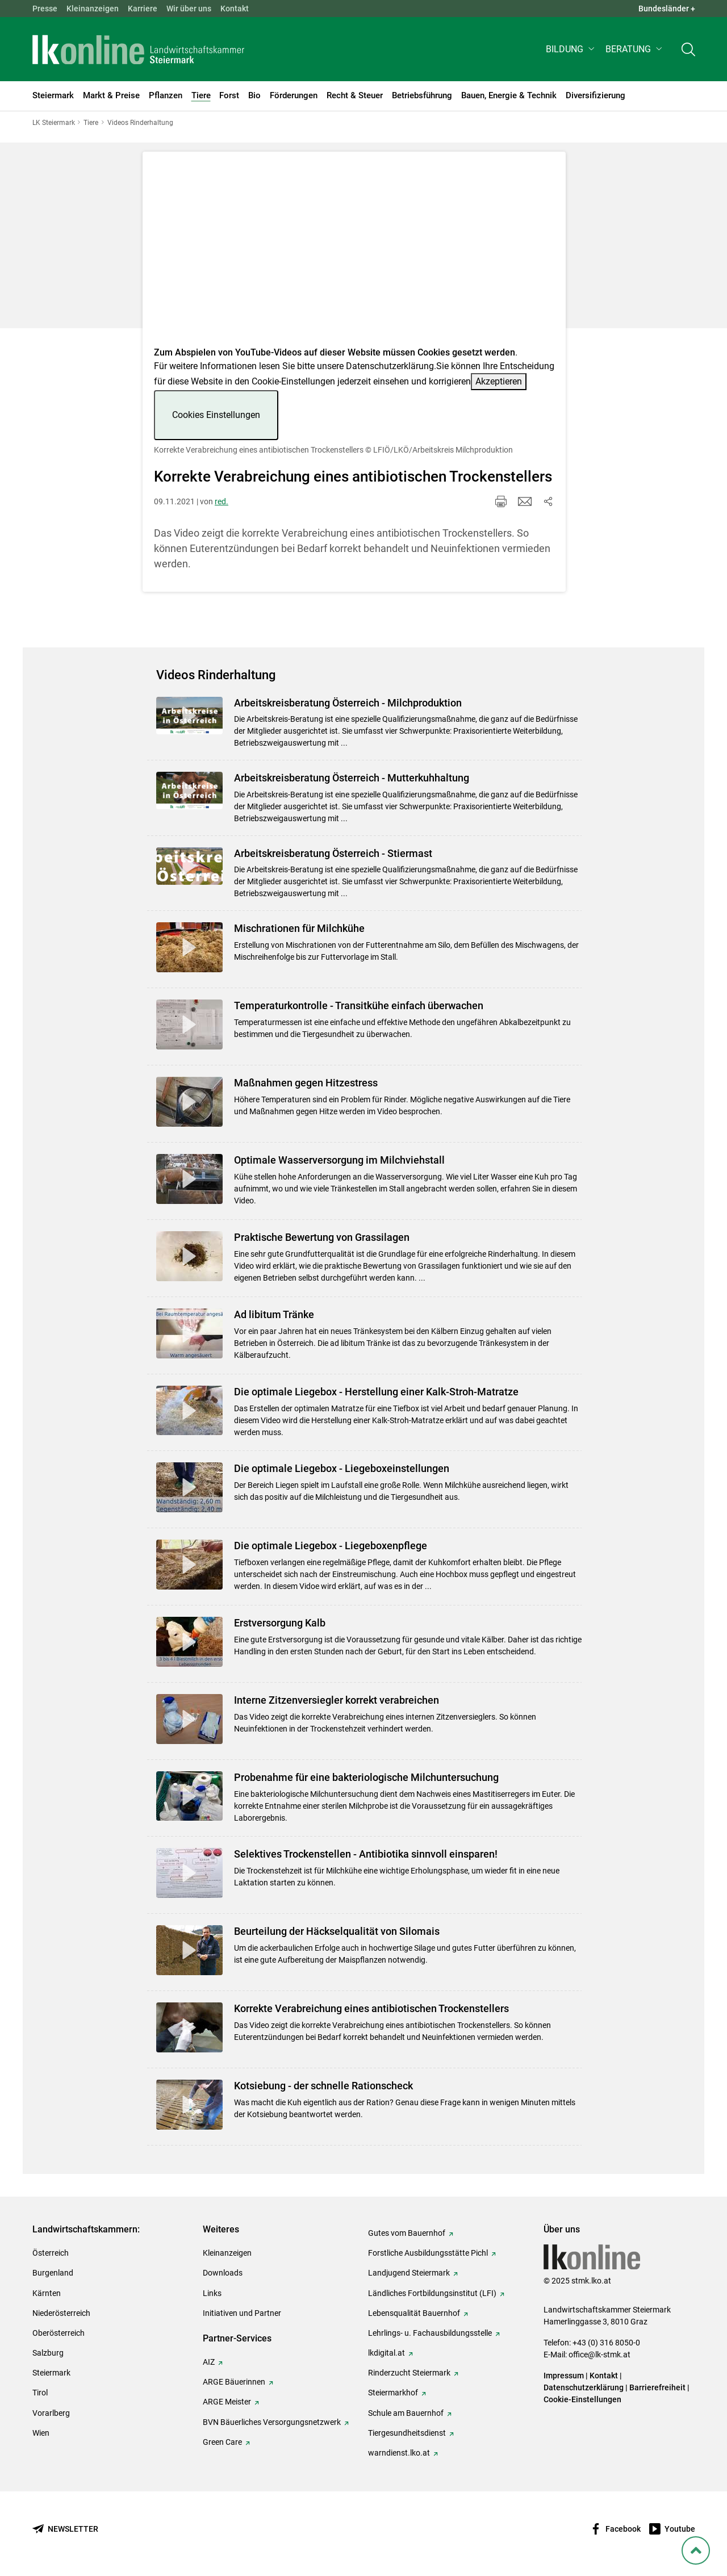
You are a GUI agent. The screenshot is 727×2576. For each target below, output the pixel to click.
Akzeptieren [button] (498, 381)
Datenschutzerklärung (390, 366)
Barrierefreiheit (657, 2387)
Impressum (564, 2375)
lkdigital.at (386, 2352)
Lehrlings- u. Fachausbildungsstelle (430, 2332)
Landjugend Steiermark (409, 2272)
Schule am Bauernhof (406, 2413)
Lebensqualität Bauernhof (414, 2313)
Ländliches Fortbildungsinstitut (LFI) (432, 2293)
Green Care (222, 2442)
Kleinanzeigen (92, 8)
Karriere (142, 8)
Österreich (50, 2252)
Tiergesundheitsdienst (407, 2432)
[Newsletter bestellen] (65, 2529)
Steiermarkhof (393, 2392)
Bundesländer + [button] (666, 8)
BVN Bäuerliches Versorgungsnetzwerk (272, 2422)
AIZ (209, 2361)
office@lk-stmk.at (599, 2354)
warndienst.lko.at (399, 2452)
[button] (571, 49)
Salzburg (48, 2352)
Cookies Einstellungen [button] (216, 414)
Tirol (40, 2392)
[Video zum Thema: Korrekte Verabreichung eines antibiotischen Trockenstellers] (354, 252)
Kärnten (46, 2293)
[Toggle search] (688, 49)
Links (212, 2293)
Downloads (223, 2272)
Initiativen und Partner (242, 2313)
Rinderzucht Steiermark (409, 2372)
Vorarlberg (51, 2413)
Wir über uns (188, 8)
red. (221, 501)
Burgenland (52, 2272)
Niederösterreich (61, 2313)
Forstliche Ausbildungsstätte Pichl (428, 2252)
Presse (44, 8)
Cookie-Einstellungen (582, 2399)
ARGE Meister (227, 2401)
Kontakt (234, 8)
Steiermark (51, 2372)
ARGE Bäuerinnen (234, 2381)
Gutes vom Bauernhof (406, 2233)
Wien (40, 2432)
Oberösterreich (58, 2332)
